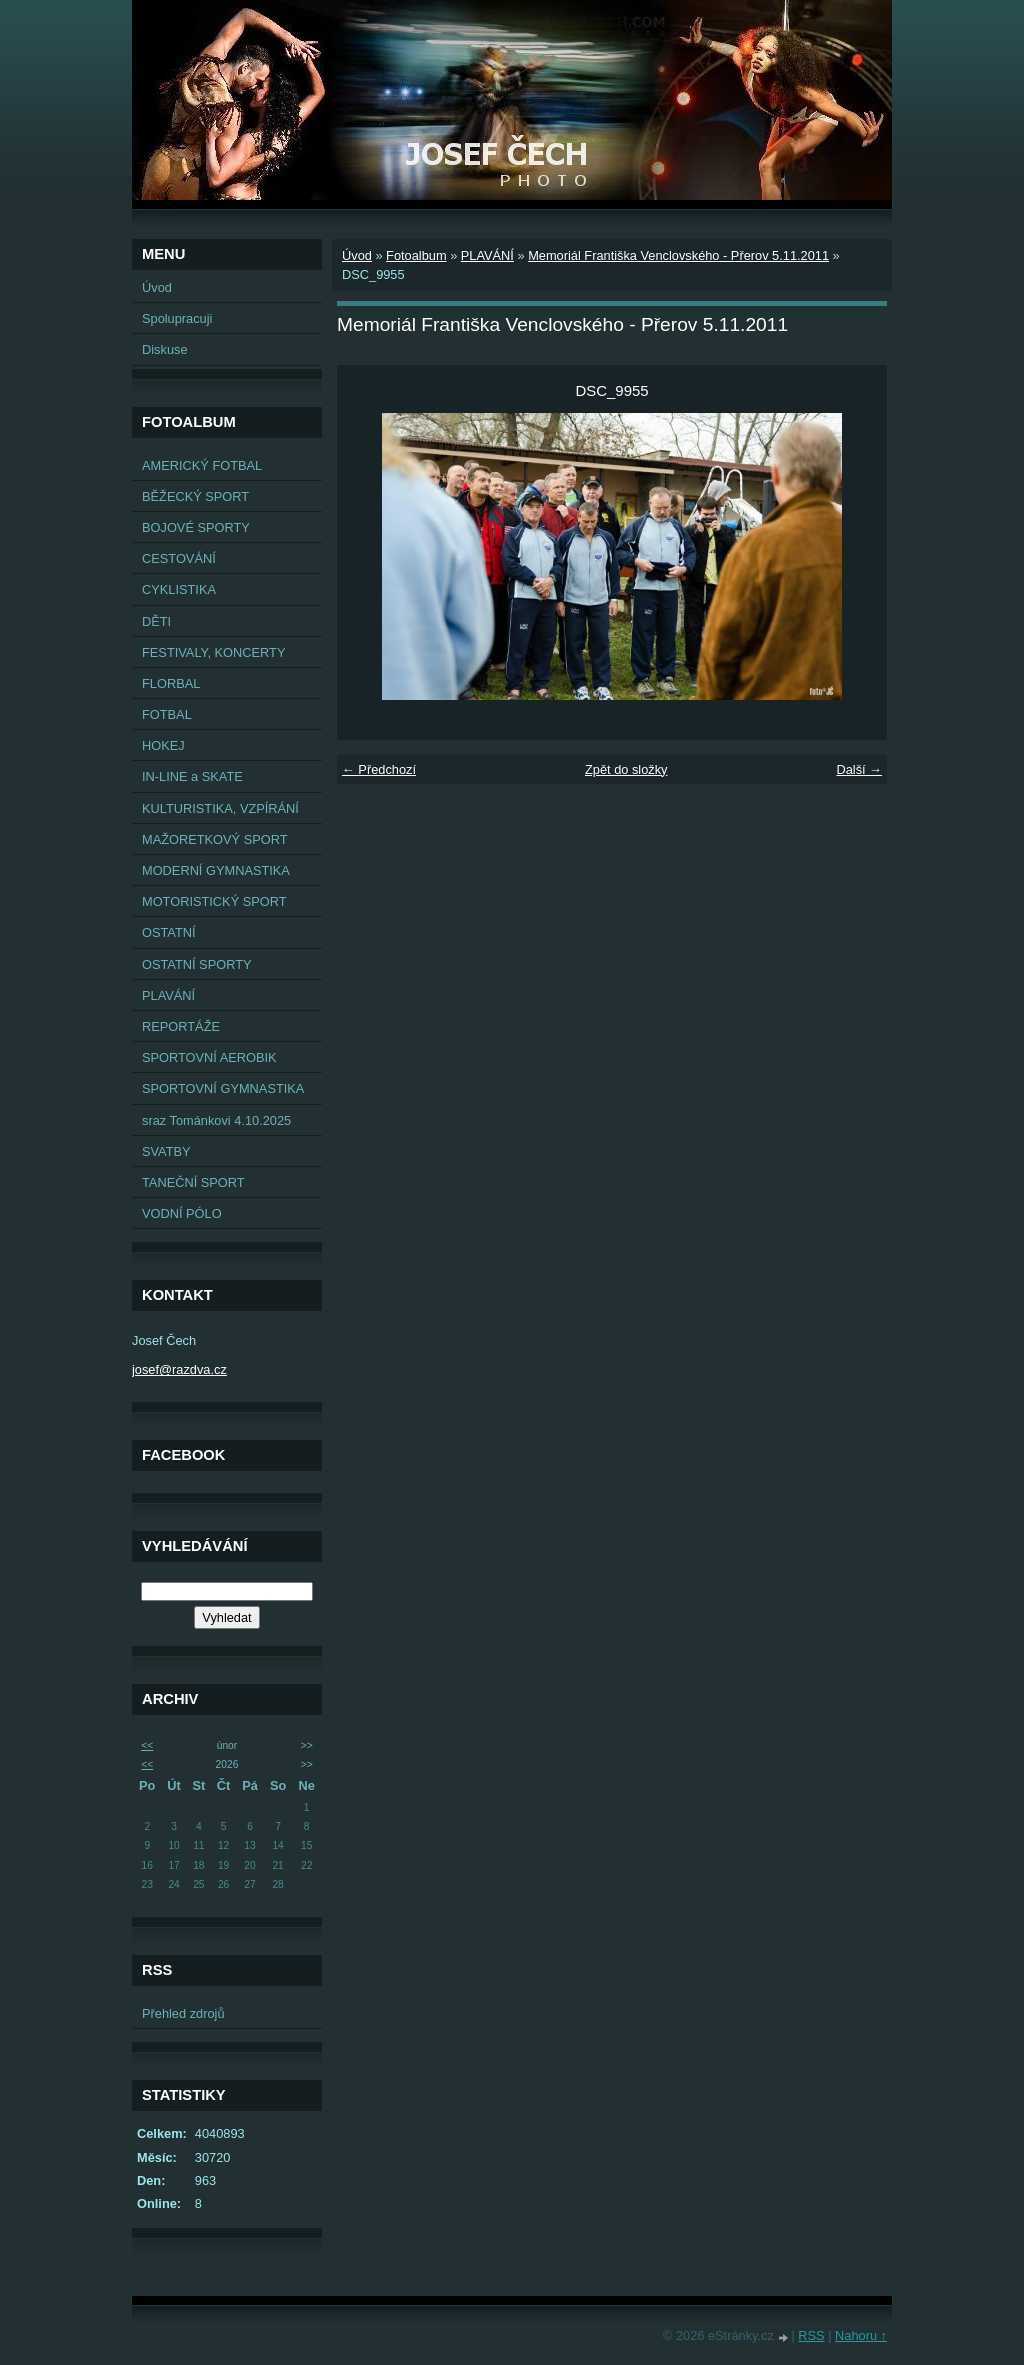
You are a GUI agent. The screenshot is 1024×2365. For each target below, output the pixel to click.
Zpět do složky (626, 769)
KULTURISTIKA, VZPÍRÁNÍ (220, 808)
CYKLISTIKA (179, 589)
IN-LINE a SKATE (192, 776)
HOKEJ (163, 745)
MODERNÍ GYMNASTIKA (216, 870)
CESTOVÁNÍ (179, 558)
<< (147, 1745)
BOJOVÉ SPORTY (196, 527)
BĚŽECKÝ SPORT (195, 496)
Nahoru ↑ (861, 2335)
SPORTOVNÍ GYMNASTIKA (223, 1088)
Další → (859, 769)
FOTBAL (167, 714)
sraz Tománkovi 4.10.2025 (216, 1120)
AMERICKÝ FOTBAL (202, 465)
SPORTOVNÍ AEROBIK (209, 1057)
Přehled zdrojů (183, 2013)
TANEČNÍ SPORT (193, 1182)
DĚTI (156, 621)
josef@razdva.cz (179, 1369)
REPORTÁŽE (181, 1026)
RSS (811, 2335)
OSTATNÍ (169, 932)
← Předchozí (379, 769)
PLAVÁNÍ (168, 995)
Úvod (157, 287)
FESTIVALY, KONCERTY (213, 652)
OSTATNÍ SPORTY (197, 964)
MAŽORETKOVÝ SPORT (215, 839)
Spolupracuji (177, 318)
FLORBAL (171, 683)
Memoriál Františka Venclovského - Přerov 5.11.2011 (678, 255)
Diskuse (165, 349)
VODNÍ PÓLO (182, 1213)
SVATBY (166, 1151)
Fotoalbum (416, 255)
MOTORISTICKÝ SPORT (214, 901)
